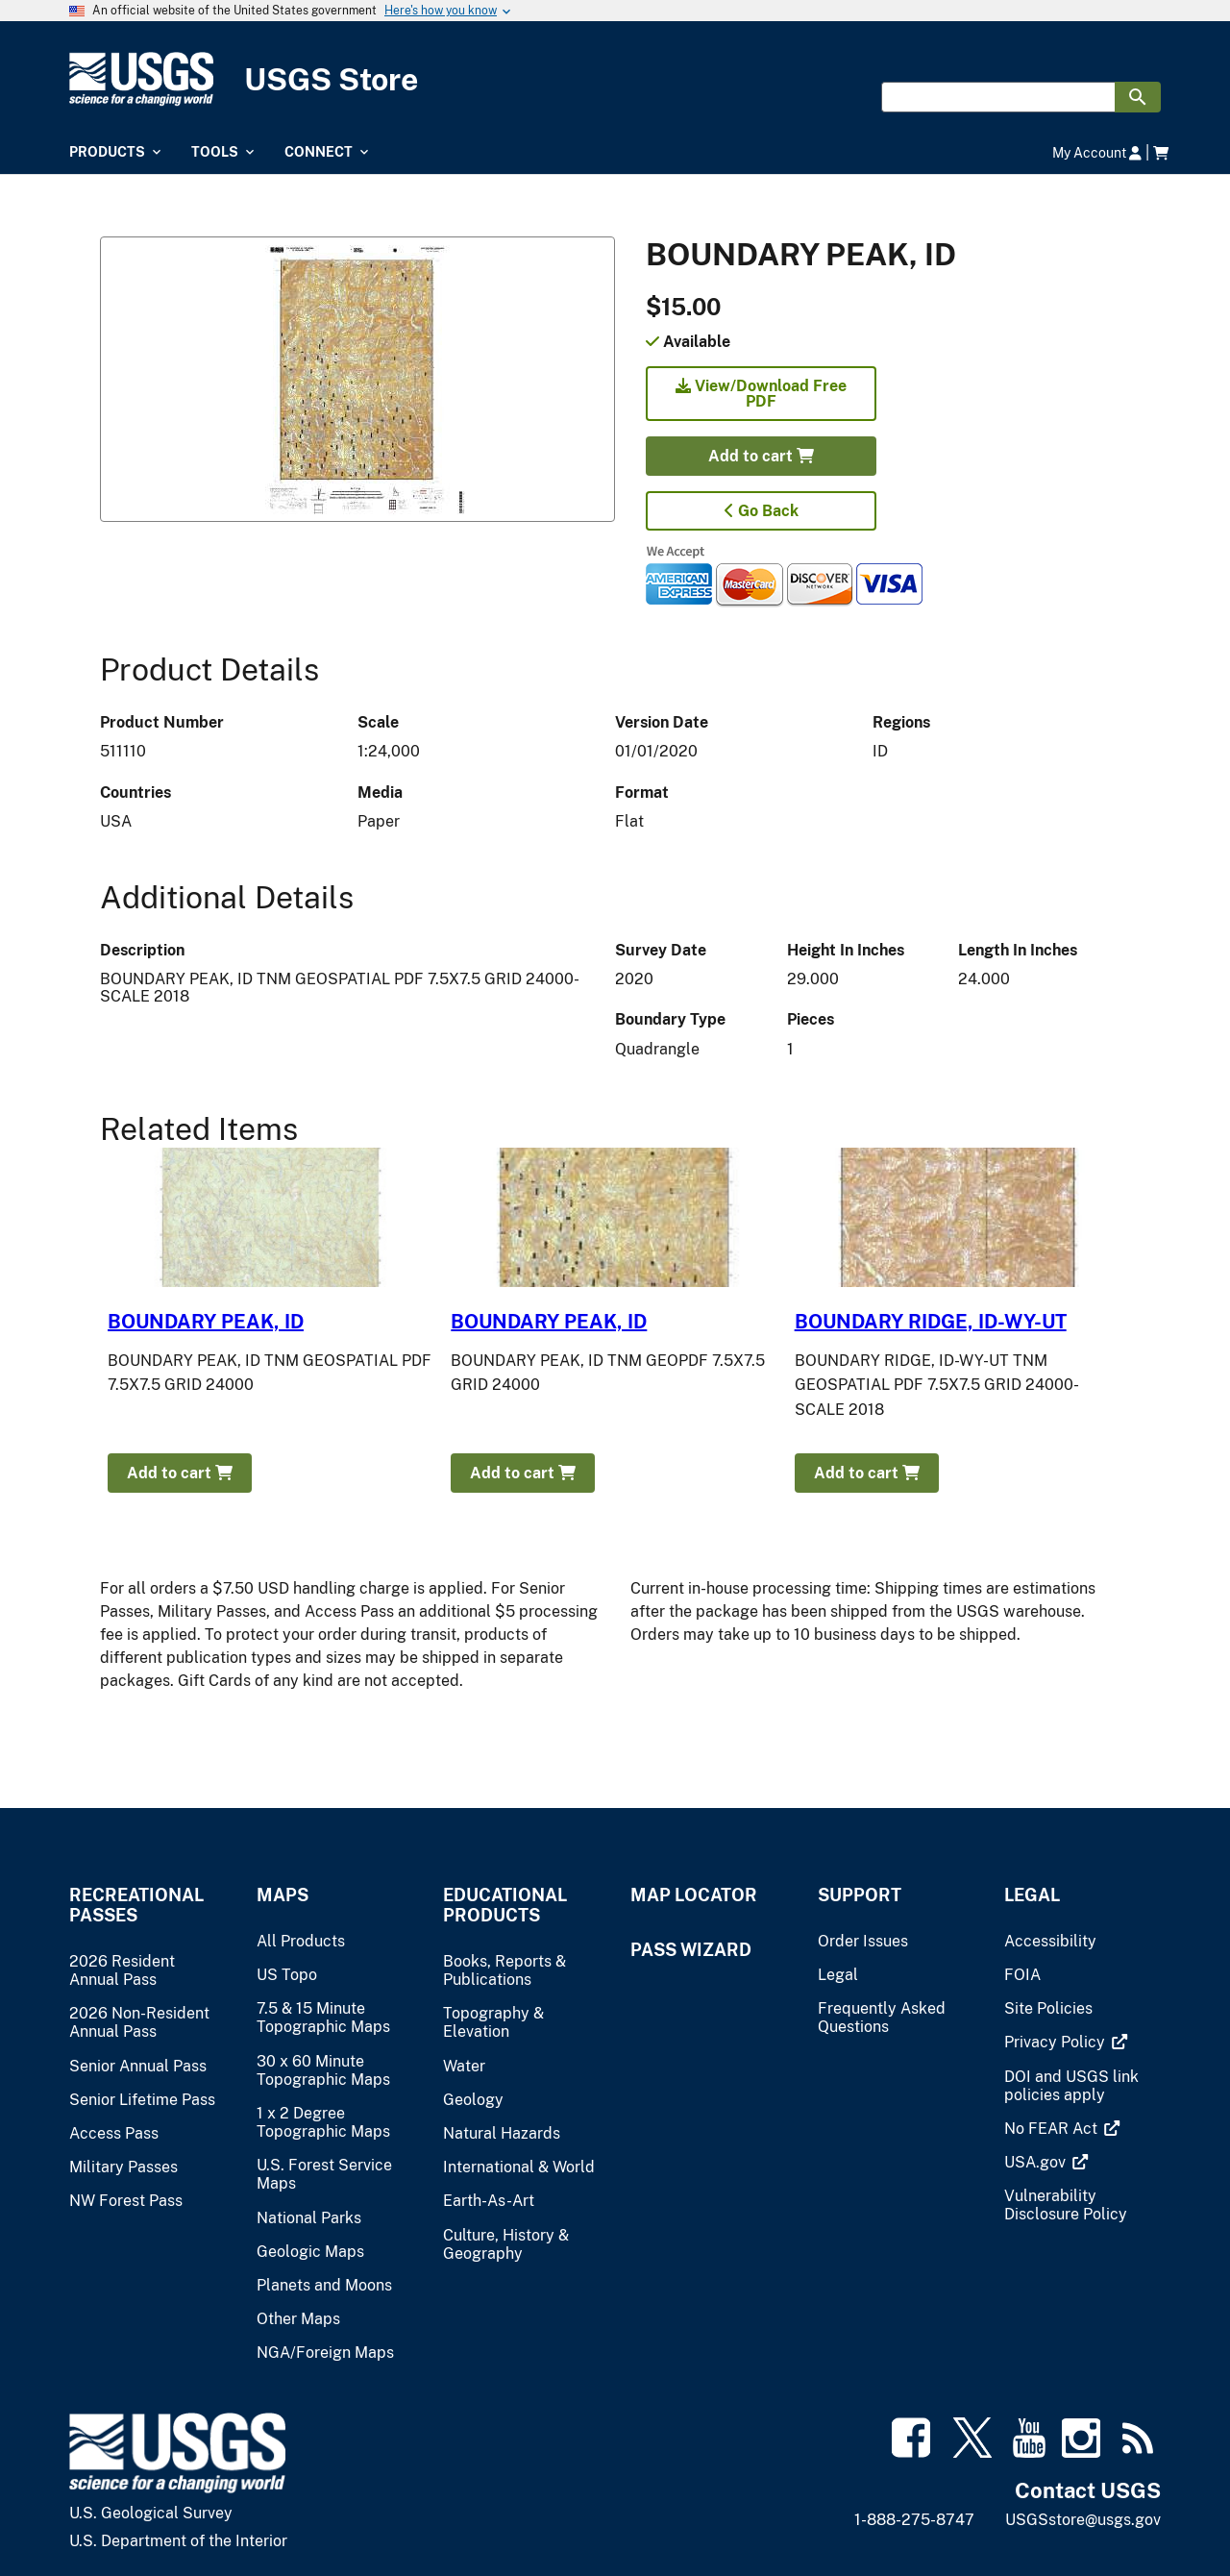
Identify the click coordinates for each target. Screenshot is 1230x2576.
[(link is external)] (1056, 2042)
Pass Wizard (690, 1950)
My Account (1097, 152)
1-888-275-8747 (914, 2520)
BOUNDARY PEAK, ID (206, 1321)
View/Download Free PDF (761, 393)
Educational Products (505, 1905)
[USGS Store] (615, 79)
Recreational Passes (136, 1905)
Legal (1032, 1895)
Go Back (762, 511)
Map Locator (693, 1895)
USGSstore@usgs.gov (1083, 2520)
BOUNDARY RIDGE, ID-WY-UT (931, 1321)
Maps (282, 1895)
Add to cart (761, 456)
